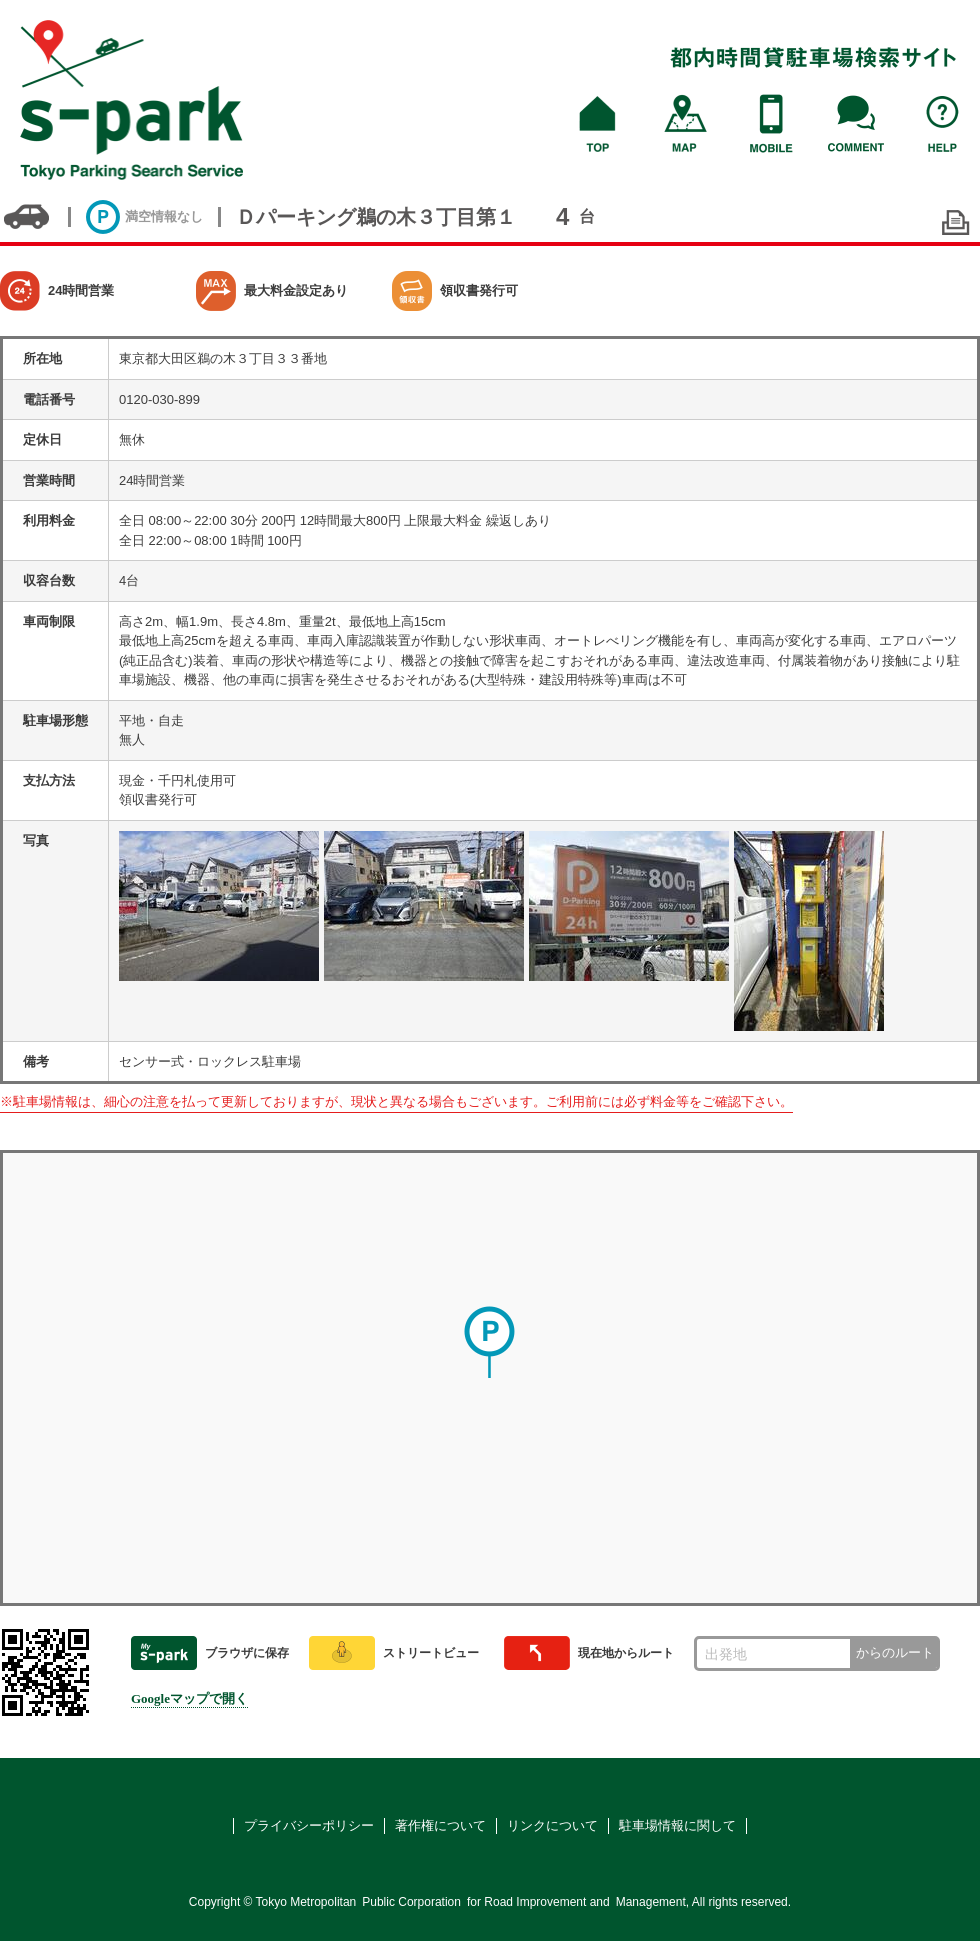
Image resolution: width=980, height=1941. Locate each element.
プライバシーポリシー (309, 1825)
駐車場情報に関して (677, 1825)
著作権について (440, 1825)
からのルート (895, 1652)
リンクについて (552, 1825)
